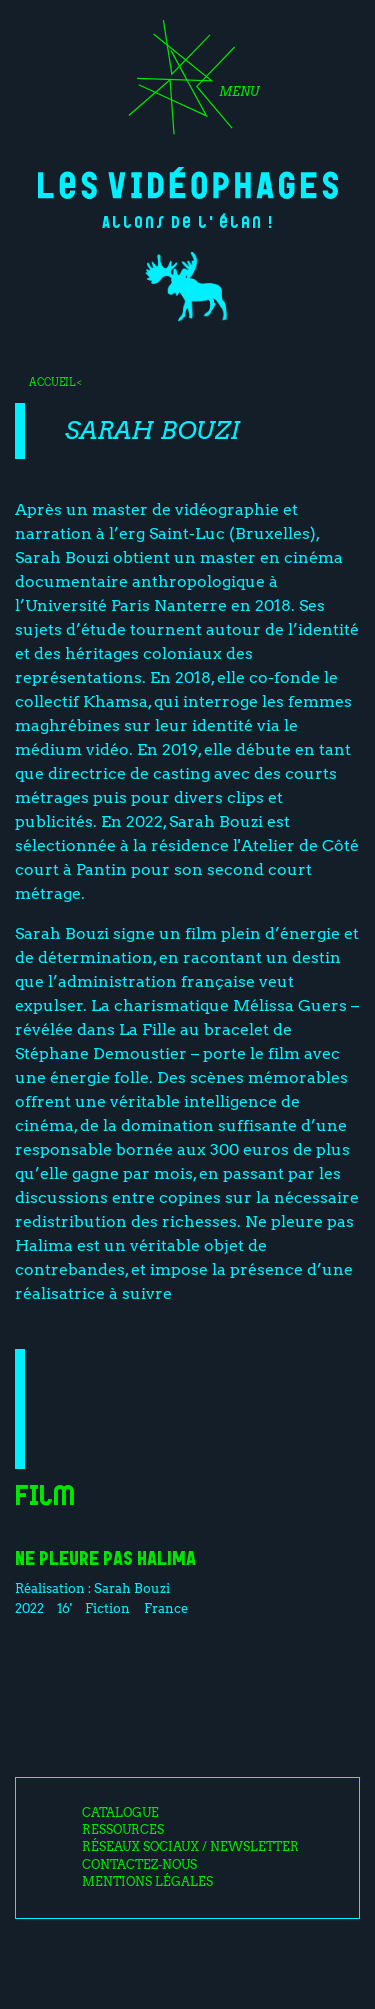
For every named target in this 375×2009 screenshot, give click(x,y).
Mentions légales (147, 1882)
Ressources (123, 1830)
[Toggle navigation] (187, 84)
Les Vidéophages (188, 183)
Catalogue (120, 1813)
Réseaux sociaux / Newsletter (190, 1847)
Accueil (52, 382)
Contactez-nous (139, 1865)
